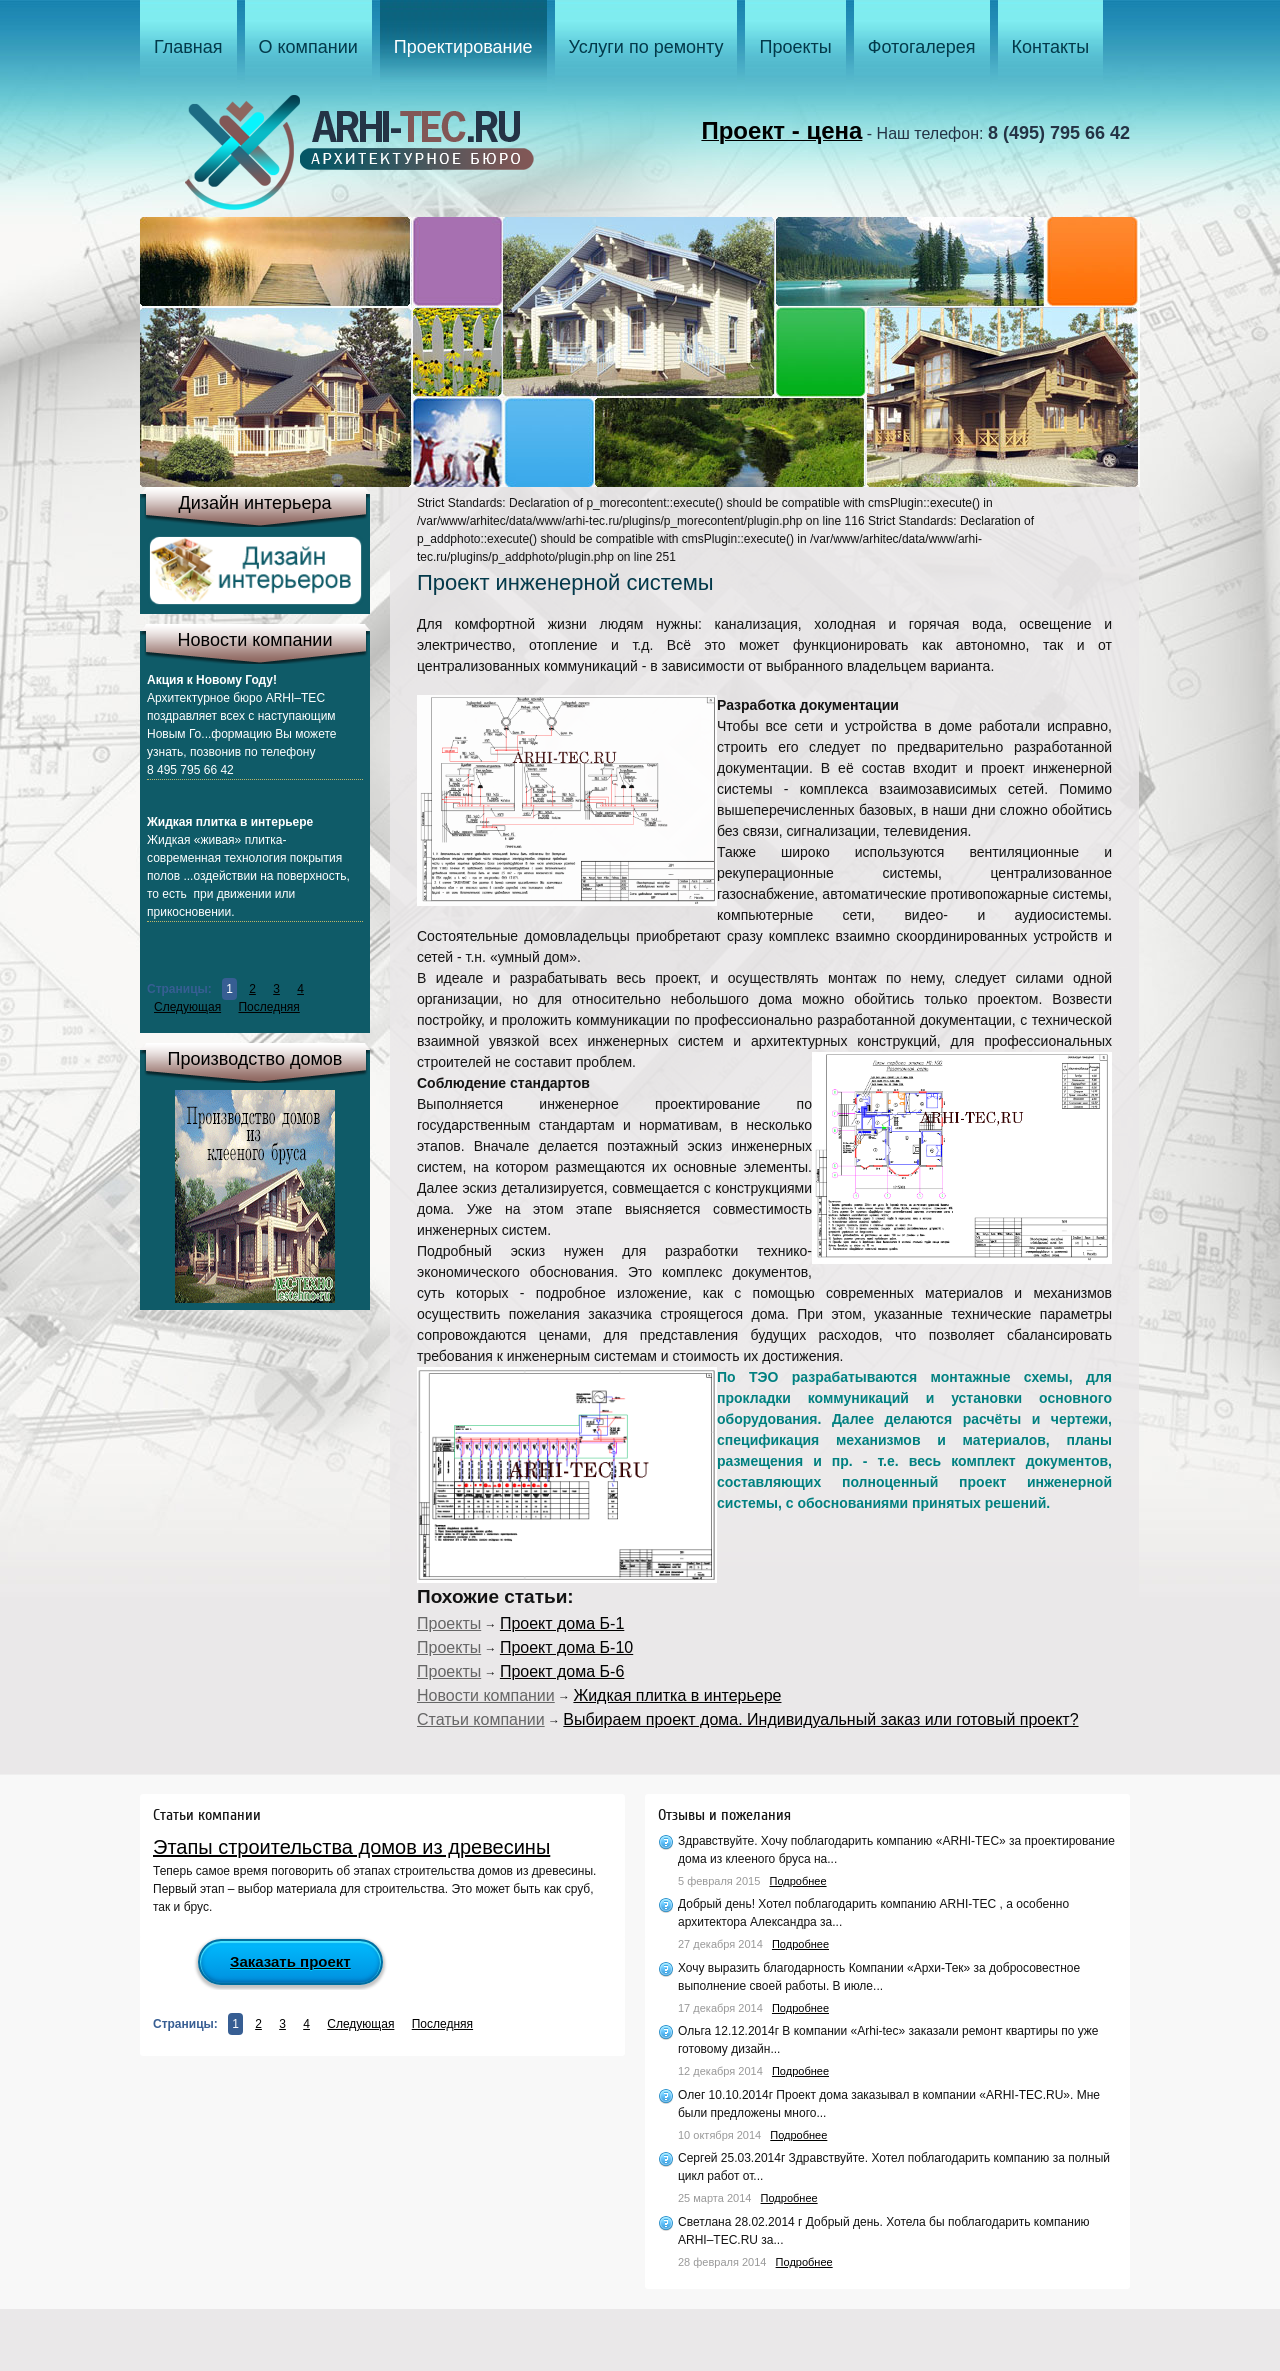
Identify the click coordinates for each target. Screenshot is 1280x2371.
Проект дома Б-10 (566, 1647)
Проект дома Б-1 (562, 1623)
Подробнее (798, 1881)
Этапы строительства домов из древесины (351, 1847)
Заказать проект (290, 1961)
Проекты (449, 1623)
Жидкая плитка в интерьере (677, 1695)
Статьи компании (481, 1719)
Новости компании (486, 1695)
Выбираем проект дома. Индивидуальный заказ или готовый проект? (820, 1719)
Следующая (187, 1007)
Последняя (268, 1007)
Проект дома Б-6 (562, 1671)
